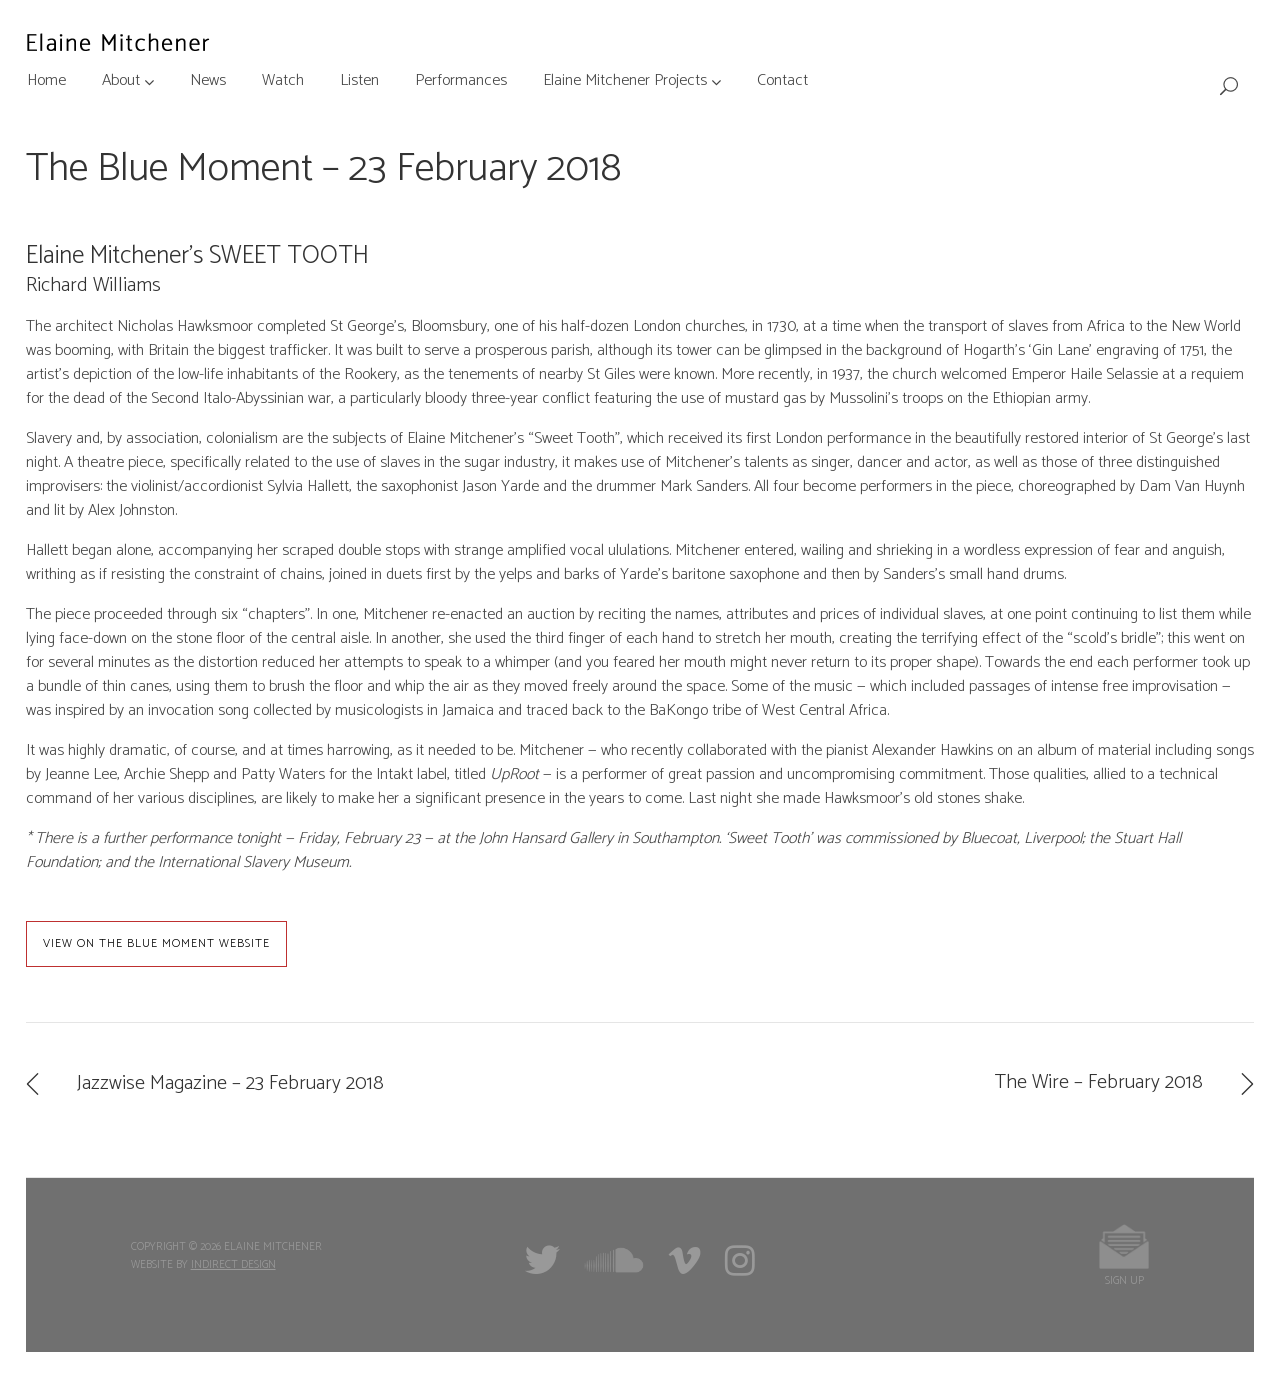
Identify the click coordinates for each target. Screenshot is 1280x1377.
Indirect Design (233, 1265)
